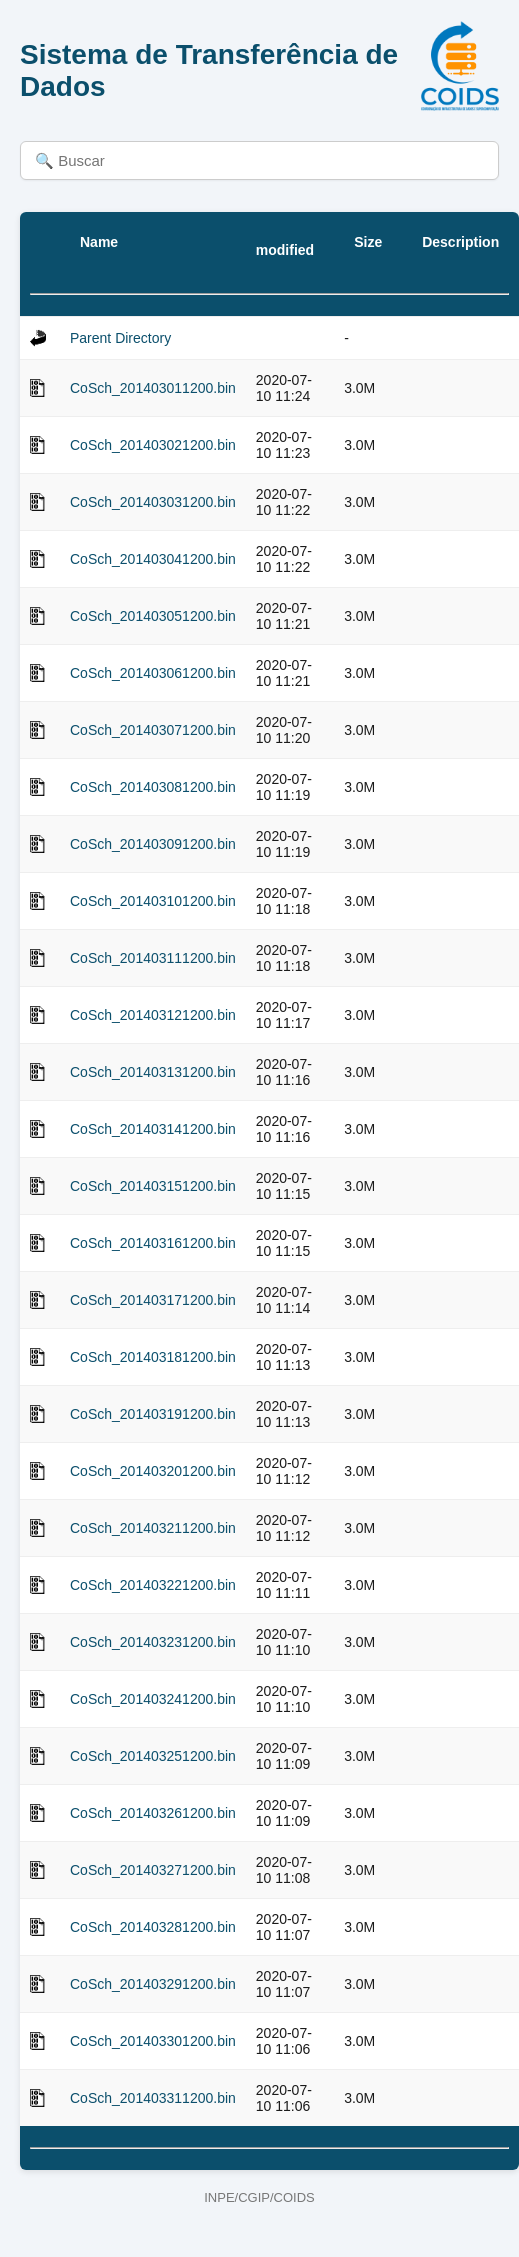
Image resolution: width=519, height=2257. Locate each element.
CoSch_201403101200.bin (153, 901)
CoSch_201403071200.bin (153, 730)
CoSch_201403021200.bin (153, 445)
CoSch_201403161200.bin (153, 1243)
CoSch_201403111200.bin (153, 958)
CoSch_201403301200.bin (153, 2041)
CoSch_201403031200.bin (153, 502)
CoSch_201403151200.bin (153, 1186)
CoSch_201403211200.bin (153, 1528)
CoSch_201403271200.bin (153, 1870)
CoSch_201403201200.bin (153, 1471)
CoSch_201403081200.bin (153, 787)
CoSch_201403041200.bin (153, 559)
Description (460, 242)
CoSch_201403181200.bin (153, 1357)
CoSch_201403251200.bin (153, 1756)
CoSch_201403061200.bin (153, 673)
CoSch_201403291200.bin (153, 1984)
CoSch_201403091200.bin (153, 844)
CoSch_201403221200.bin (153, 1585)
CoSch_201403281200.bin (153, 1927)
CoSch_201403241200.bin (153, 1699)
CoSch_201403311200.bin (153, 2098)
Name (99, 242)
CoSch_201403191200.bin (153, 1414)
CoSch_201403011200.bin (153, 388)
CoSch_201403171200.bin (153, 1300)
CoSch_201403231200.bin (153, 1642)
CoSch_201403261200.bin (153, 1813)
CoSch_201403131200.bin (153, 1072)
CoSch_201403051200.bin (153, 616)
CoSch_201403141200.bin (153, 1129)
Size (368, 242)
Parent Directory (120, 338)
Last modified (285, 242)
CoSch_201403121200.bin (153, 1015)
